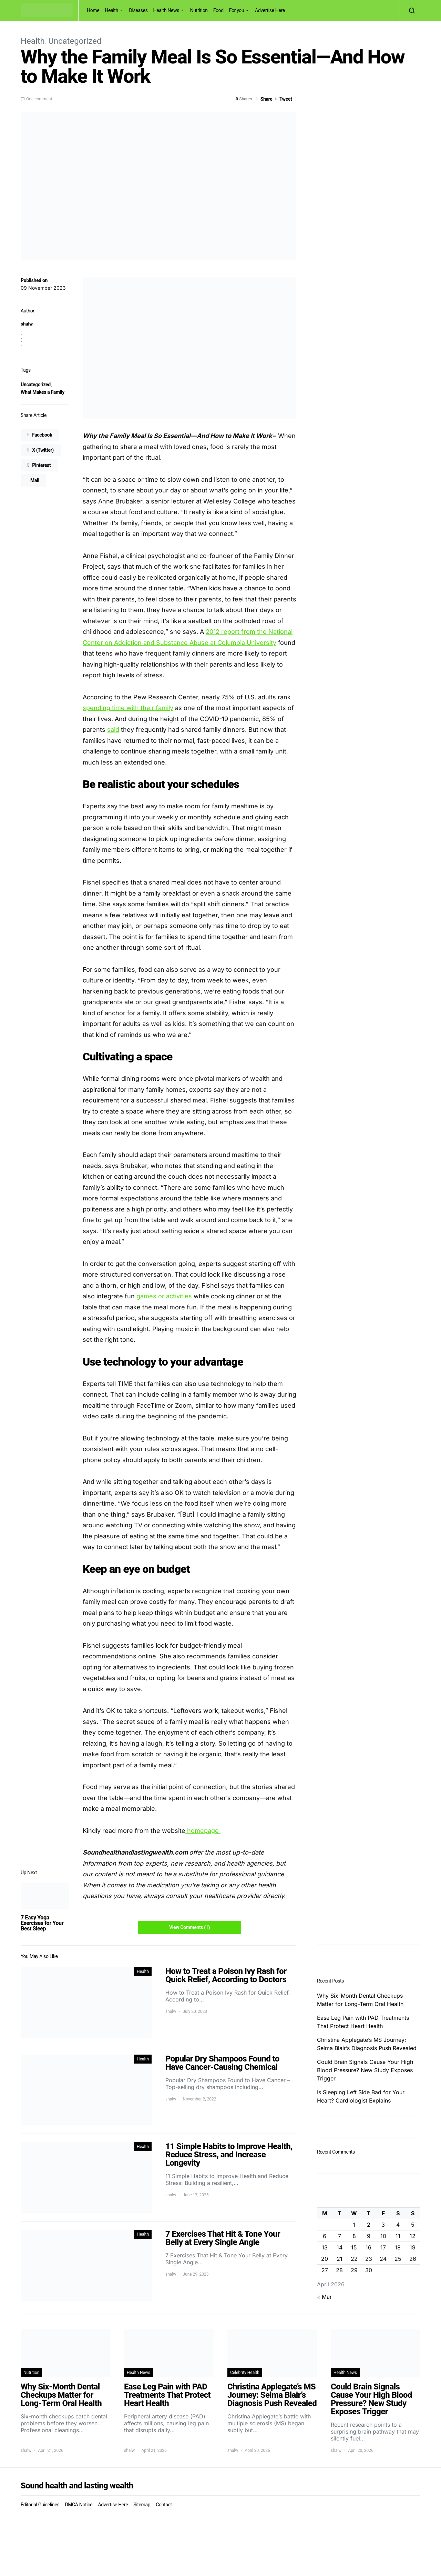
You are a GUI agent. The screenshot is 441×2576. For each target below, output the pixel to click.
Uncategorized (74, 41)
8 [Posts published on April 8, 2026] (354, 2236)
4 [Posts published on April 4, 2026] (398, 2224)
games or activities (164, 1296)
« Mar (324, 2296)
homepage (202, 1830)
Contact (164, 2504)
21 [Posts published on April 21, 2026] (339, 2258)
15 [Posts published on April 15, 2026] (354, 2247)
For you (236, 10)
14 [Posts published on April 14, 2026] (339, 2247)
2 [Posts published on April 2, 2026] (368, 2224)
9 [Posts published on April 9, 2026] (368, 2236)
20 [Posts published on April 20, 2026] (324, 2258)
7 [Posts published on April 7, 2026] (339, 2236)
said (113, 729)
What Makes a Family (42, 392)
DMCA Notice (78, 2504)
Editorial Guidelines (40, 2504)
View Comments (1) (189, 1927)
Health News (166, 10)
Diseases (138, 10)
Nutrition (199, 10)
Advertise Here (270, 10)
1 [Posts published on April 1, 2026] (354, 2224)
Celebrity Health (244, 2372)
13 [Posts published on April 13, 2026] (325, 2247)
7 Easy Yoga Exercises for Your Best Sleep (42, 1923)
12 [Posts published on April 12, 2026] (413, 2236)
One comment (39, 99)
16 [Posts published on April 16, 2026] (368, 2247)
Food (218, 10)
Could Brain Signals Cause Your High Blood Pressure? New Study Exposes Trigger (365, 2070)
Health (111, 10)
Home (93, 10)
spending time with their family (128, 707)
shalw (27, 324)
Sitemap (141, 2504)
